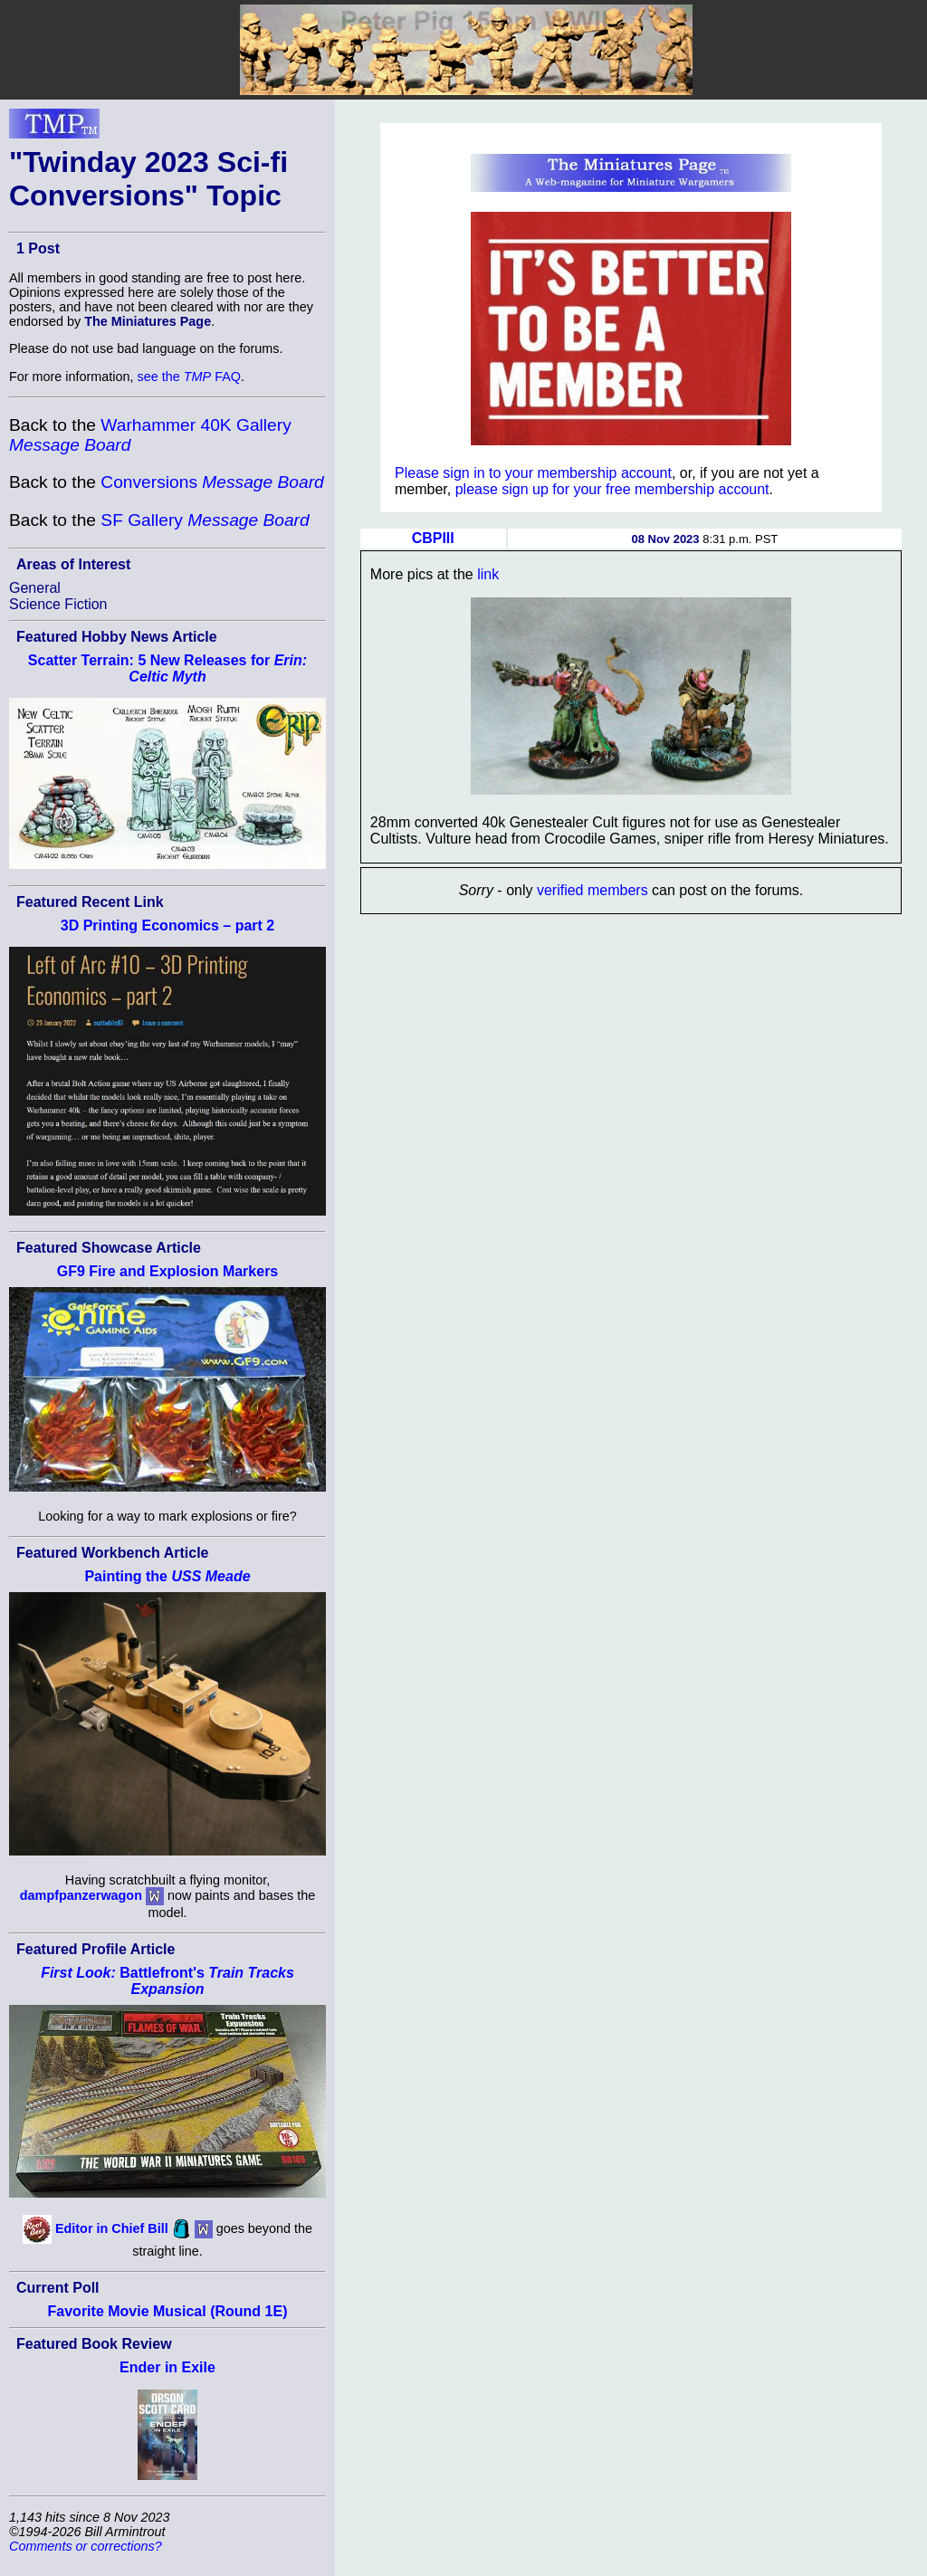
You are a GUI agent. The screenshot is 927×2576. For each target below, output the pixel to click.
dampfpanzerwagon (81, 1895)
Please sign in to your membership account (533, 473)
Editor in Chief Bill (111, 2228)
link (488, 574)
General (35, 588)
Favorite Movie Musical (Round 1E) (168, 2311)
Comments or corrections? (85, 2546)
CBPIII (433, 538)
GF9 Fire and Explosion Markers (168, 1271)
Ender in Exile (167, 2367)
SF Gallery (204, 520)
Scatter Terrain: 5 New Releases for (167, 668)
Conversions (211, 481)
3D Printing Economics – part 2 (168, 925)
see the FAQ (189, 376)
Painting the (167, 1576)
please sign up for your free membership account (612, 489)
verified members (592, 890)
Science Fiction (58, 604)
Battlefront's (167, 1981)
